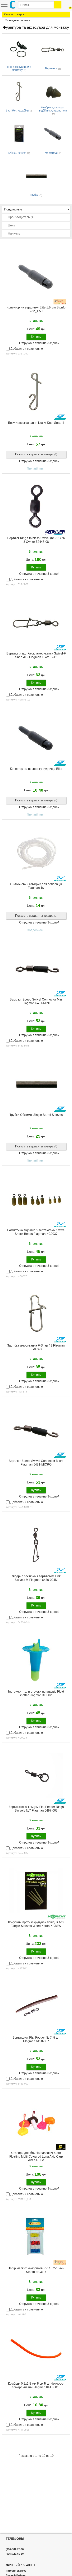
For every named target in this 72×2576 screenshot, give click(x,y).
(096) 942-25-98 (15, 2549)
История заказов (16, 2570)
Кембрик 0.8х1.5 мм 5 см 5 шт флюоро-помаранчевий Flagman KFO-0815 (36, 2385)
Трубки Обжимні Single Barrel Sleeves (36, 1114)
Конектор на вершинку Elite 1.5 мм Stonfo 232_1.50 (36, 309)
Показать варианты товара (36, 454)
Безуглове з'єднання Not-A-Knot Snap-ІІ (36, 422)
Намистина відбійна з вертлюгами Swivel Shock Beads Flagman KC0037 (36, 1232)
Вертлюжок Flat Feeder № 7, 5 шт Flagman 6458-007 (36, 2039)
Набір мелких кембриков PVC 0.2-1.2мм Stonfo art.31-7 (36, 2270)
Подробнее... (36, 468)
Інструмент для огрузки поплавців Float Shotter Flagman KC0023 (36, 1693)
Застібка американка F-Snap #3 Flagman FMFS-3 (36, 1347)
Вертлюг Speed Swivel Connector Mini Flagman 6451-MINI (36, 1001)
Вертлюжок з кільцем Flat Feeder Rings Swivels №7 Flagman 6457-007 (36, 1808)
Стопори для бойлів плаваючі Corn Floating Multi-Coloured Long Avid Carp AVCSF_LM (36, 2156)
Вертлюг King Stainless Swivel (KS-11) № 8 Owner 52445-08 (36, 539)
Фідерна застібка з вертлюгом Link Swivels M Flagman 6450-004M (36, 1578)
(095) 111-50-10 (15, 2554)
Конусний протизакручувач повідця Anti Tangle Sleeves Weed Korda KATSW (36, 1924)
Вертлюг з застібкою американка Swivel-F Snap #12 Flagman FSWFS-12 (36, 655)
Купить (36, 336)
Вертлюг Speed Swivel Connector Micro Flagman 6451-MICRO (36, 1462)
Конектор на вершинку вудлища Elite (36, 768)
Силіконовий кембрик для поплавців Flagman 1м (36, 885)
